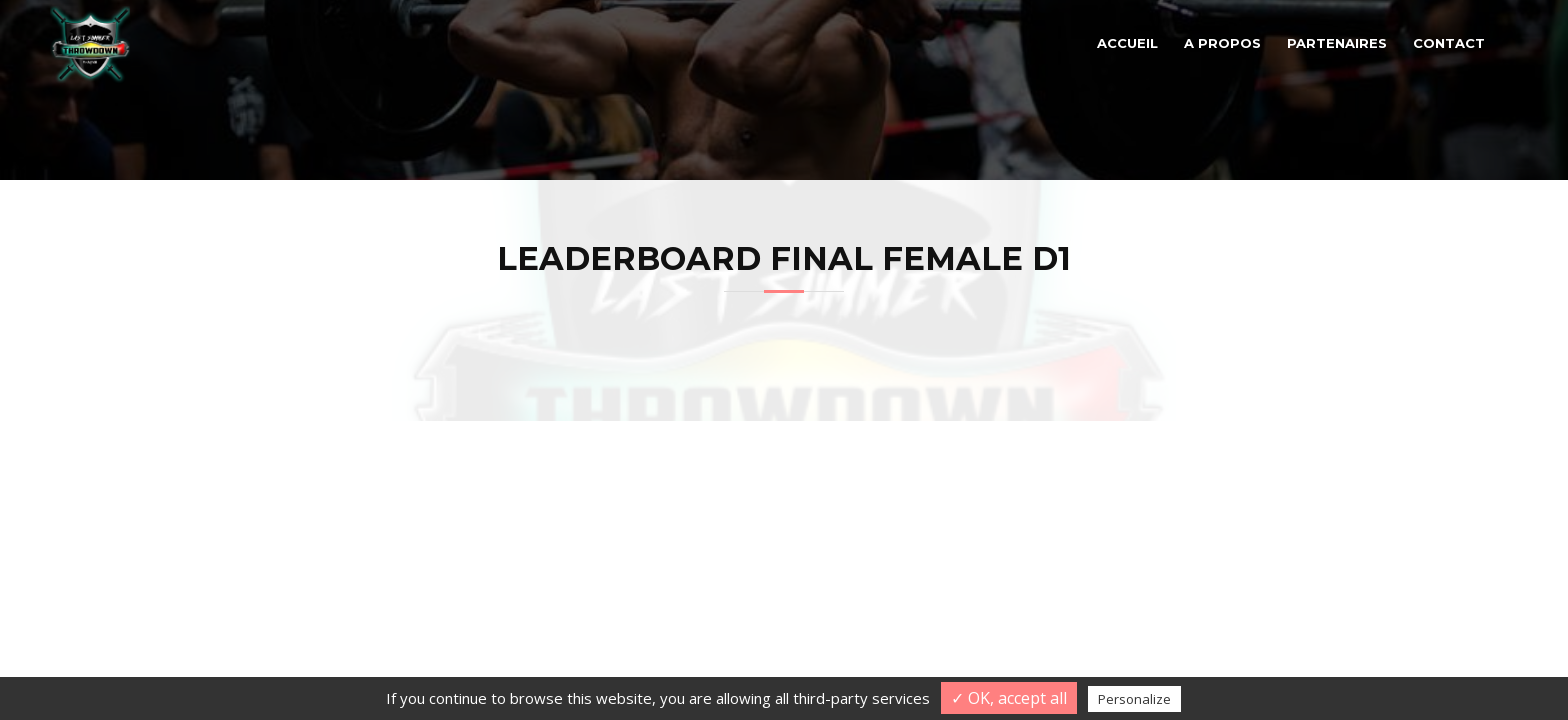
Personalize (1134, 699)
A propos (1222, 43)
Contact (1449, 43)
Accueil (1127, 43)
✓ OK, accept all (1009, 698)
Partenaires (1337, 43)
